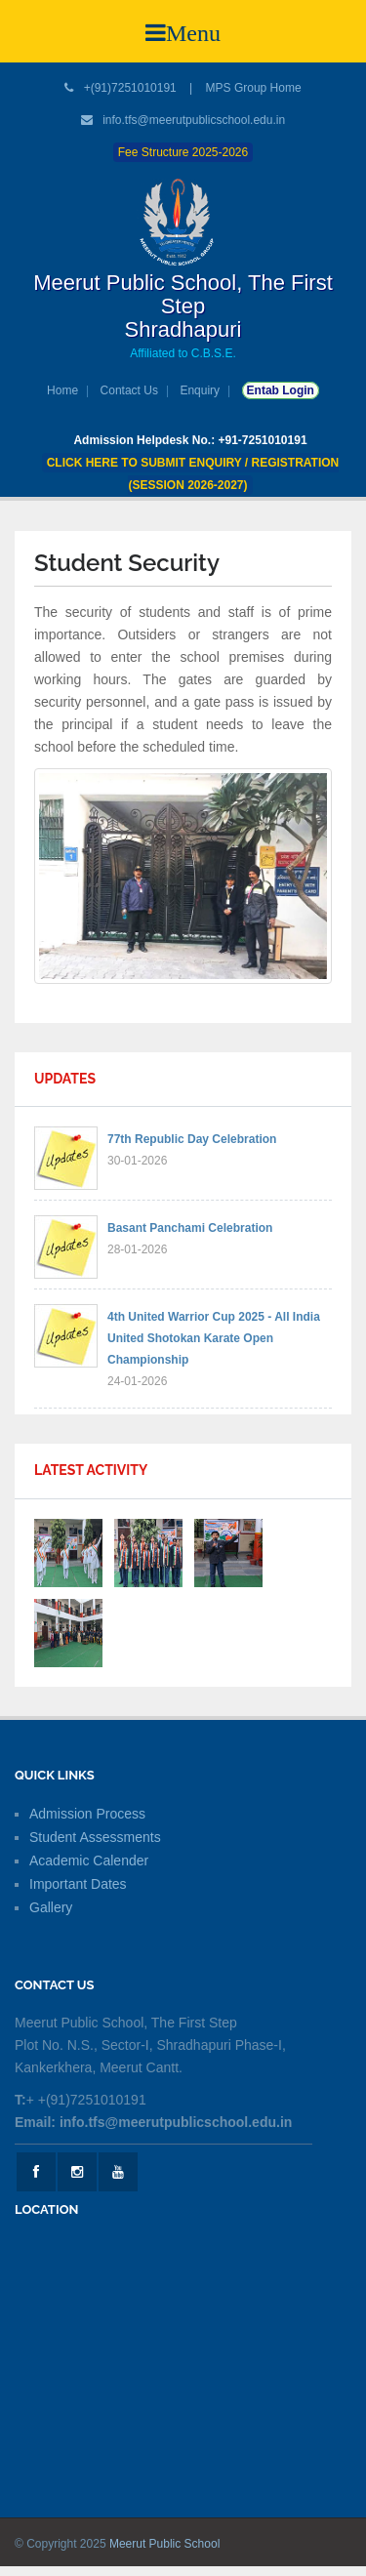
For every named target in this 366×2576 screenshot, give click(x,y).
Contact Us (129, 390)
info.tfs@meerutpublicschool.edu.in (193, 120)
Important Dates (78, 1884)
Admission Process (87, 1813)
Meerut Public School (164, 2544)
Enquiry (200, 390)
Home (62, 390)
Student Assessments (95, 1837)
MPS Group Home (254, 88)
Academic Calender (88, 1860)
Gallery (50, 1907)
